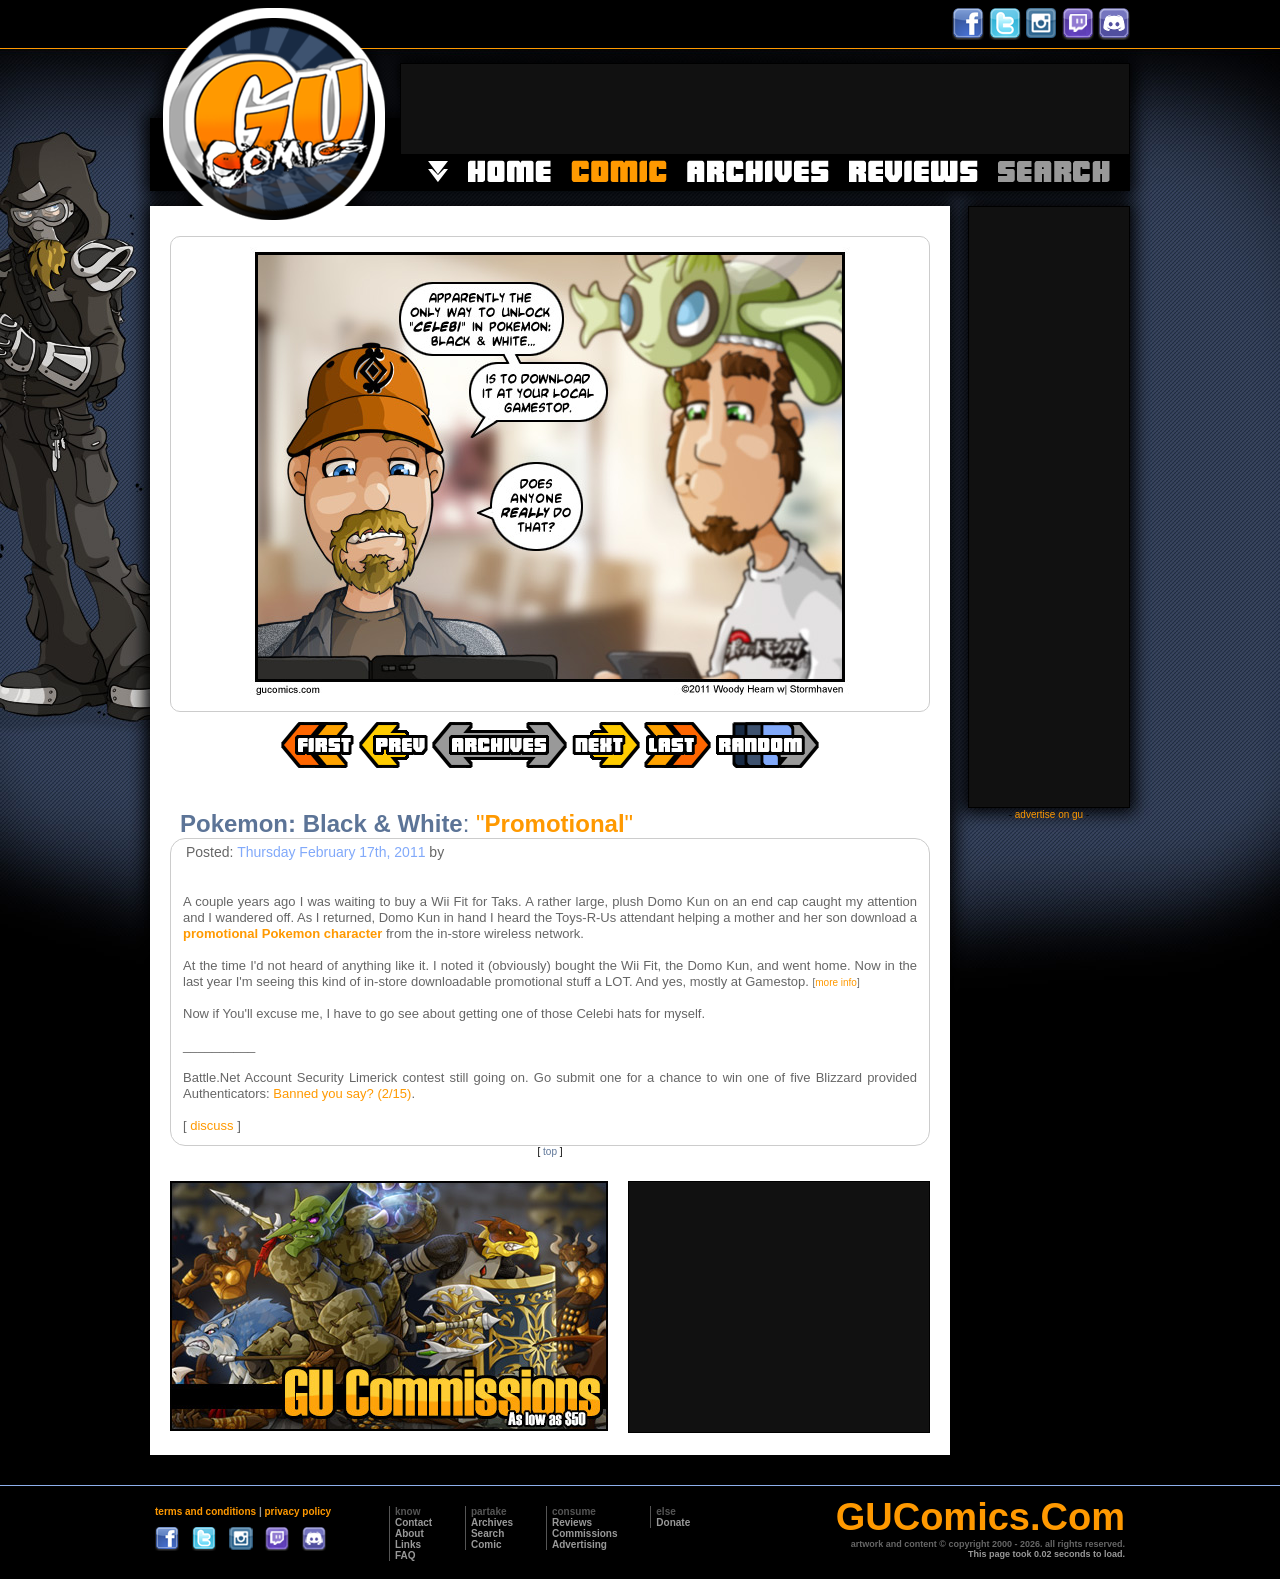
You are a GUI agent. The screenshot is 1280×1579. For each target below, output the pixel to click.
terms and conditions (205, 1511)
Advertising (579, 1544)
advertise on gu (1049, 814)
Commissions (585, 1533)
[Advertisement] (765, 109)
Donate (673, 1522)
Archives (492, 1522)
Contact (413, 1522)
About (409, 1533)
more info (836, 982)
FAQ (405, 1555)
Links (408, 1544)
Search (487, 1533)
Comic (486, 1544)
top (550, 1151)
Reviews (572, 1522)
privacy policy (297, 1511)
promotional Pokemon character (282, 933)
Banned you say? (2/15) (342, 1093)
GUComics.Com (980, 1517)
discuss (211, 1125)
